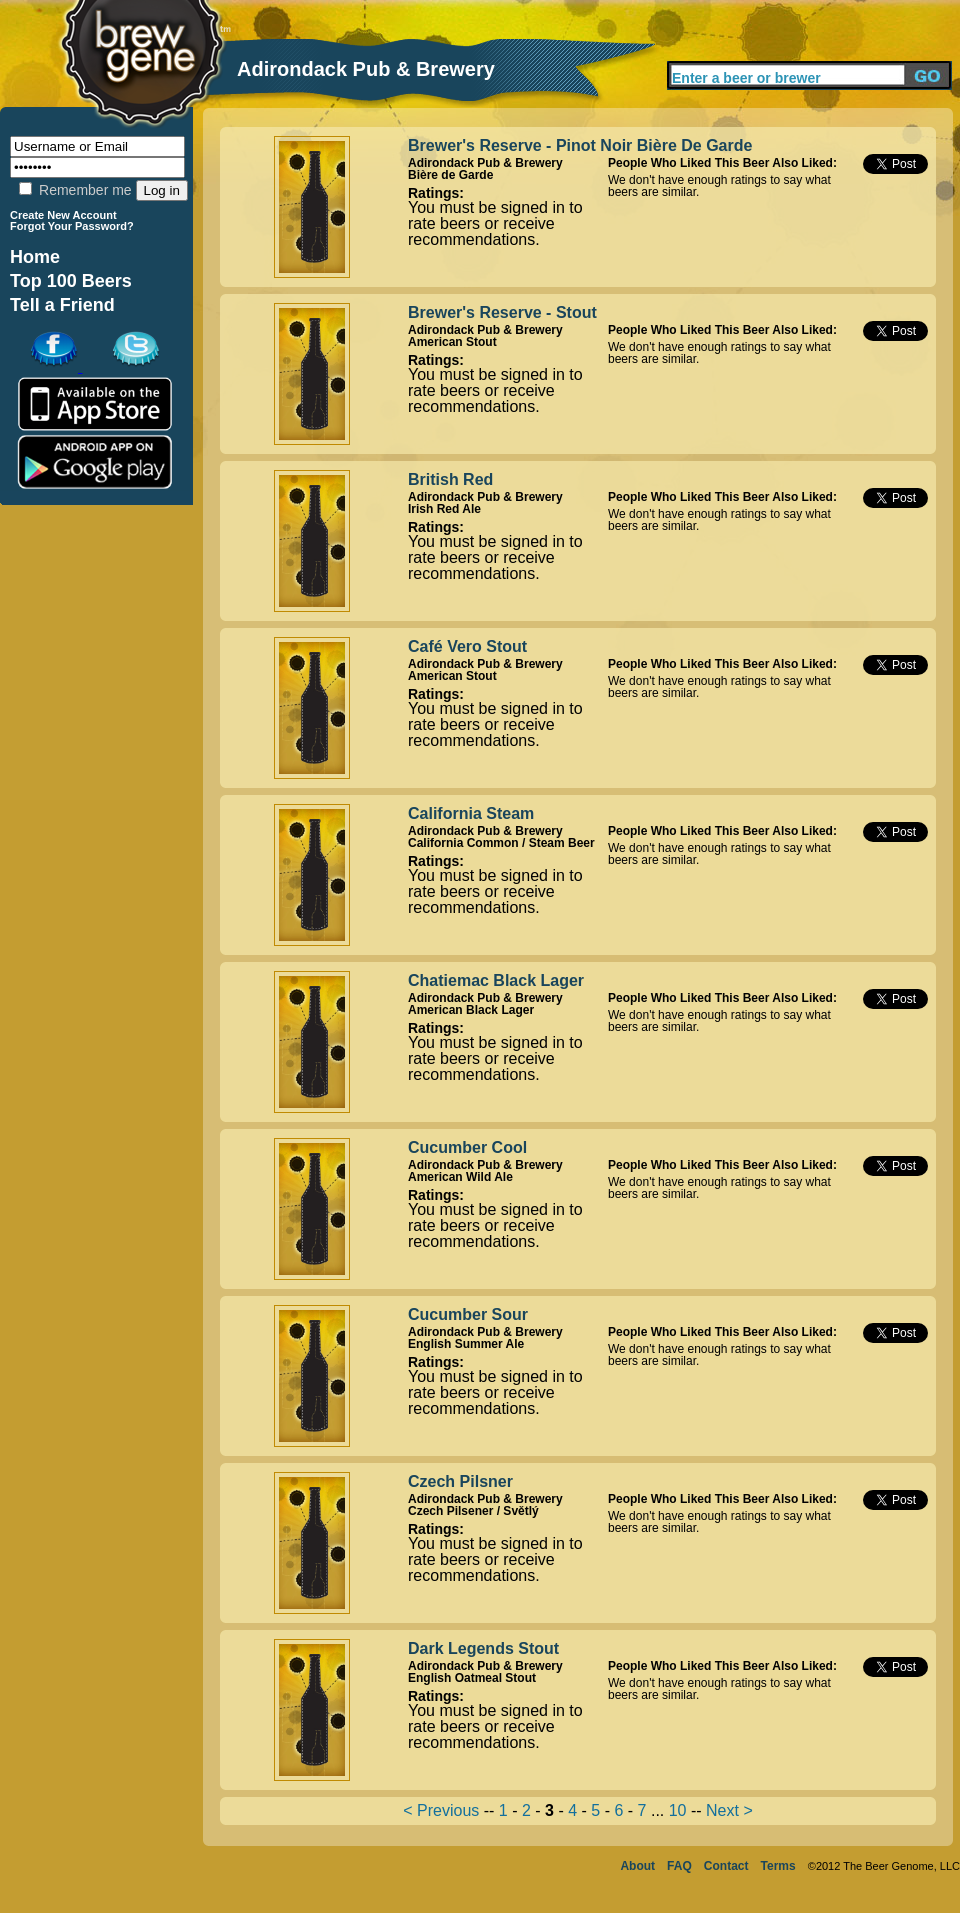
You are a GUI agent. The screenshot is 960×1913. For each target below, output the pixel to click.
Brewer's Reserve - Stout (502, 312)
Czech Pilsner (460, 1481)
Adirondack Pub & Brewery (485, 163)
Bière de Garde (450, 175)
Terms (778, 1866)
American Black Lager (471, 1010)
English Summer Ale (466, 1344)
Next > (729, 1810)
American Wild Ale (460, 1177)
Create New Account (63, 215)
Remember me (75, 190)
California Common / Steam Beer (501, 843)
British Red (450, 479)
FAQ (679, 1866)
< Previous (441, 1810)
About (637, 1866)
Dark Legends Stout (483, 1648)
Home (35, 257)
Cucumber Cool (467, 1147)
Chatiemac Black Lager (496, 980)
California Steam (471, 813)
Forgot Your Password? (72, 226)
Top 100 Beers (71, 281)
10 (678, 1810)
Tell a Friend (62, 305)
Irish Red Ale (444, 509)
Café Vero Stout (467, 646)
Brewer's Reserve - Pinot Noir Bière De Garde (580, 145)
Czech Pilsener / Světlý (473, 1511)
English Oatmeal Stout (472, 1678)
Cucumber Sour (468, 1314)
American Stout (452, 342)
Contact (726, 1866)
